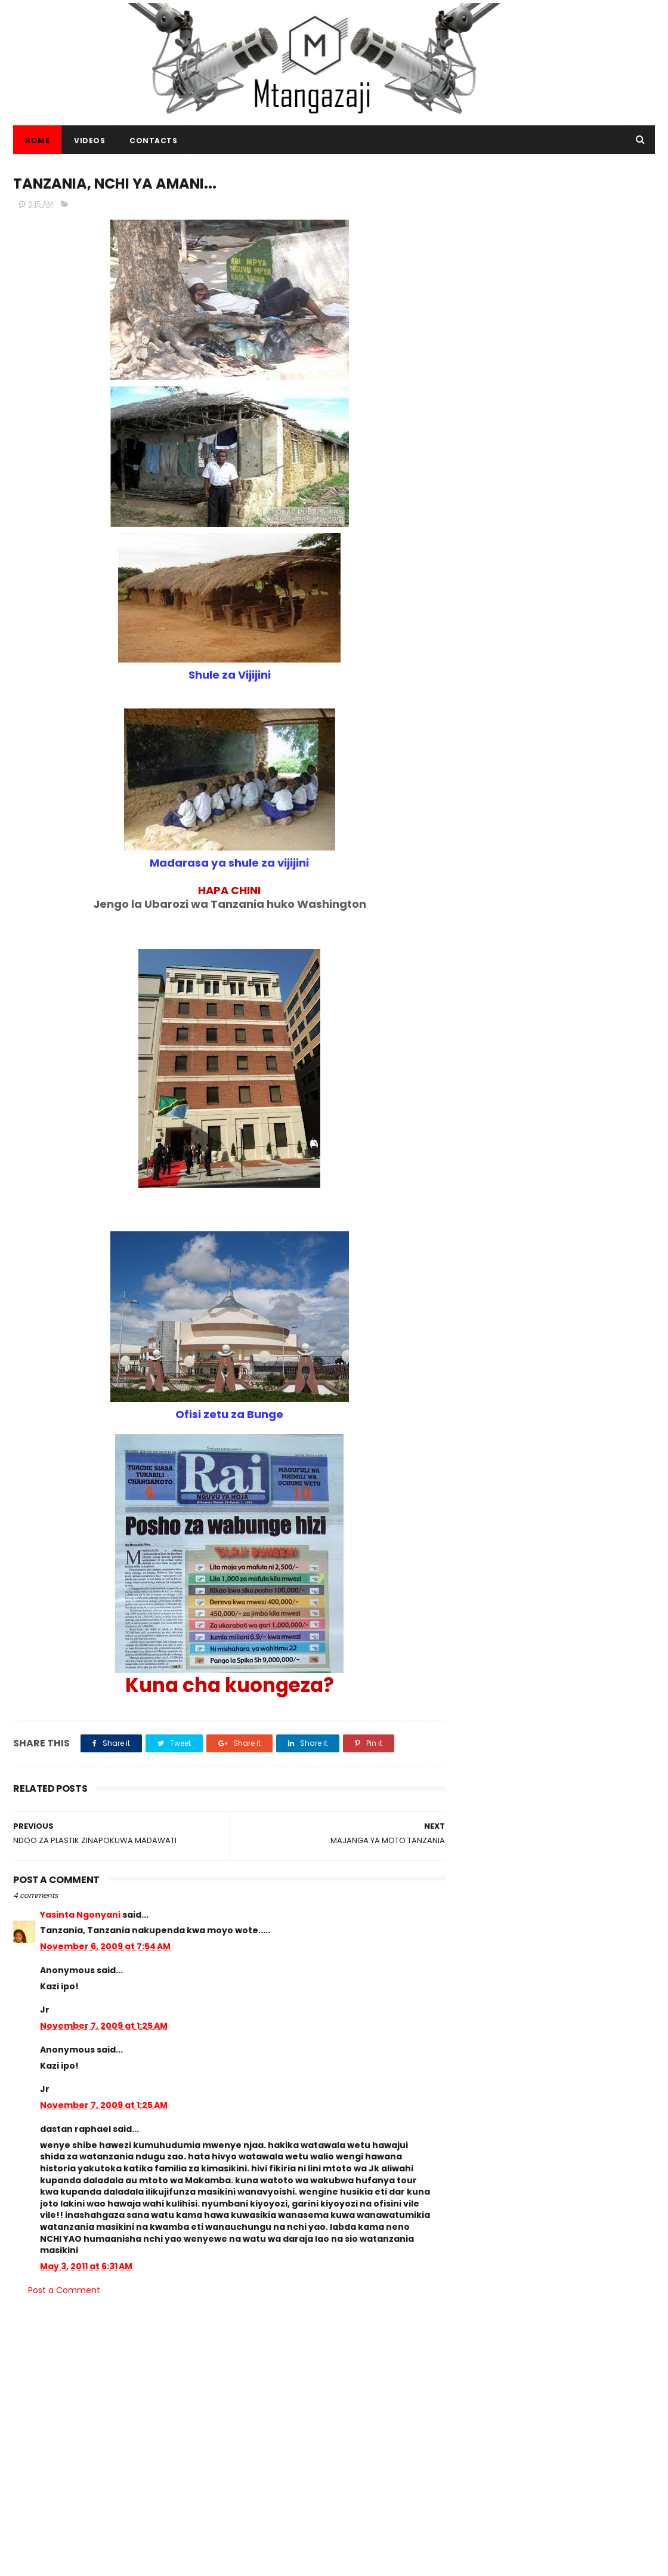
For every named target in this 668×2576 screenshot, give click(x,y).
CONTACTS (153, 140)
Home (37, 140)
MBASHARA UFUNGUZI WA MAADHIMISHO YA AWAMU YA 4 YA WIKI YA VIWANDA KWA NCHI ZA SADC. (586, 1794)
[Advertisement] (558, 246)
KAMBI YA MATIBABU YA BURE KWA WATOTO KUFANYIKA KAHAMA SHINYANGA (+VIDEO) (589, 1905)
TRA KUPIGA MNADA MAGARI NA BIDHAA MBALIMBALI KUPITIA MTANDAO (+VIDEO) (585, 1850)
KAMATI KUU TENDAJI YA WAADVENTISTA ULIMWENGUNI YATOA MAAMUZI (358, 2450)
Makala (594, 2045)
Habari (480, 2045)
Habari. (481, 2067)
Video (518, 2045)
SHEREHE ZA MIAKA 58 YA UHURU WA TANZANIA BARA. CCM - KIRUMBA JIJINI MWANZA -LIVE (583, 1965)
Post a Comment (64, 2291)
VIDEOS (89, 140)
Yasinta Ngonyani (80, 1915)
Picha (555, 2045)
